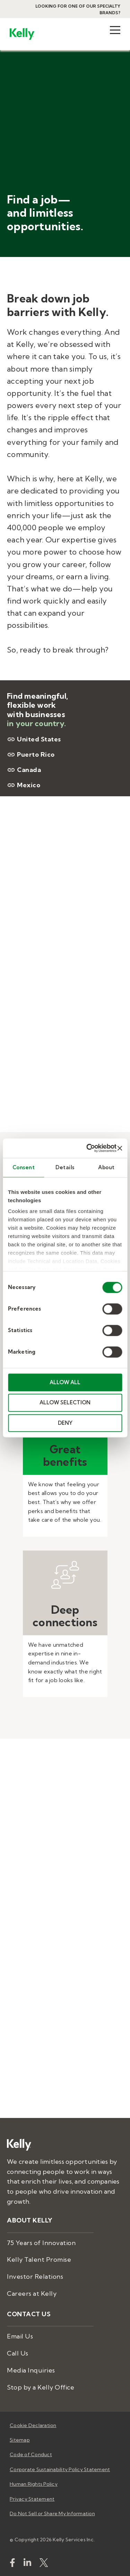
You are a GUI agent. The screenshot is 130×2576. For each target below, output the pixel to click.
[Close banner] (119, 1148)
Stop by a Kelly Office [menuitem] (40, 2387)
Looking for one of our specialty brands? (77, 9)
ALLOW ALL (65, 1382)
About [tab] (106, 1167)
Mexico (23, 785)
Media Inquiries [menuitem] (31, 2370)
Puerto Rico (31, 754)
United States (34, 739)
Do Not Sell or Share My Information (52, 2513)
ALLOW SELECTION (65, 1402)
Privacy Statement (32, 2499)
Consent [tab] (23, 1167)
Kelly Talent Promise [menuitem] (39, 2259)
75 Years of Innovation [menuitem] (41, 2243)
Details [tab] (65, 1167)
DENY (65, 1423)
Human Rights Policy (34, 2484)
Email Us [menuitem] (20, 2336)
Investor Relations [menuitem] (35, 2276)
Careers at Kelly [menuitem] (32, 2293)
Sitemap (20, 2440)
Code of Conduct (31, 2454)
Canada (24, 770)
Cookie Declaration (33, 2425)
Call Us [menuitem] (17, 2353)
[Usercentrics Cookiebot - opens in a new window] (87, 1148)
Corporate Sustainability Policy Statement (60, 2469)
